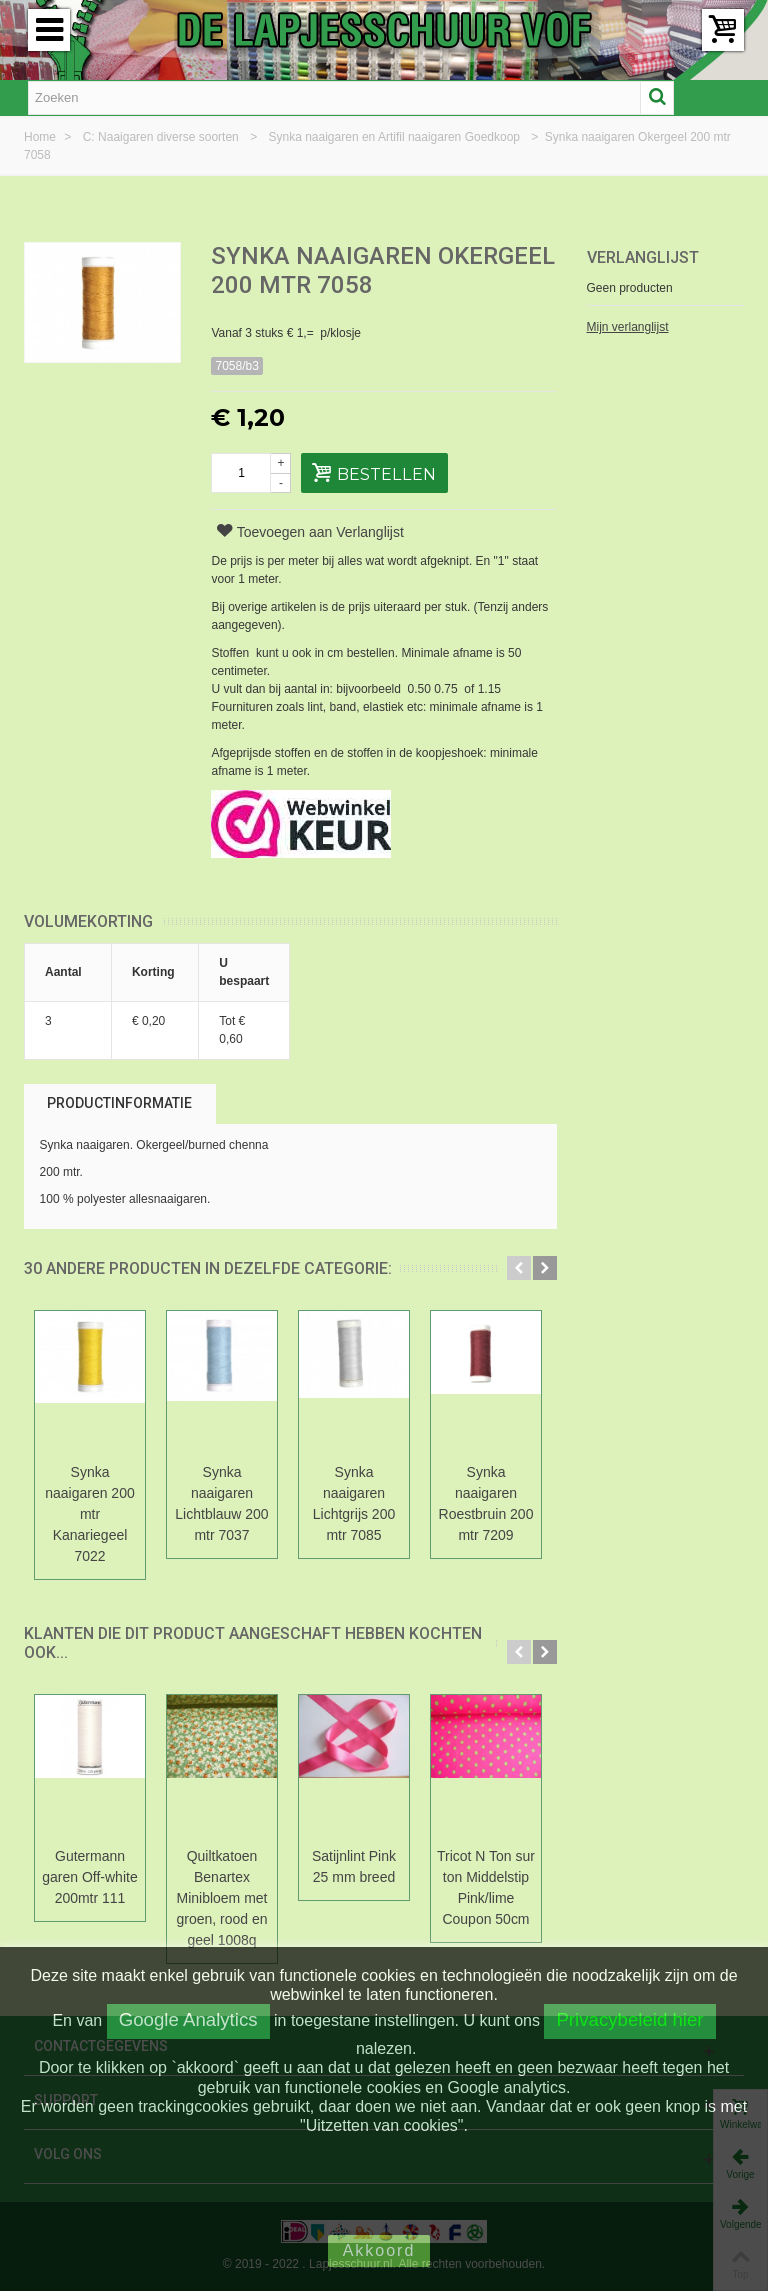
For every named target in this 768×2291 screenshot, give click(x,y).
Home (41, 137)
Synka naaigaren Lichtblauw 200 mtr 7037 (221, 1503)
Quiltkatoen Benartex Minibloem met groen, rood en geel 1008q (222, 1898)
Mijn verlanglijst (628, 327)
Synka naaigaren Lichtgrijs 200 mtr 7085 (354, 1503)
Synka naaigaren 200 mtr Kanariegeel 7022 (89, 1514)
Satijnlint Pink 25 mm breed (354, 1866)
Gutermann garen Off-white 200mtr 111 (89, 1877)
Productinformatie (119, 1103)
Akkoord (379, 2250)
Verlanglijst (643, 257)
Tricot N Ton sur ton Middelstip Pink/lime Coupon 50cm (486, 1887)
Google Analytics (188, 2019)
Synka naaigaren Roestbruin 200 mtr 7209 (486, 1503)
